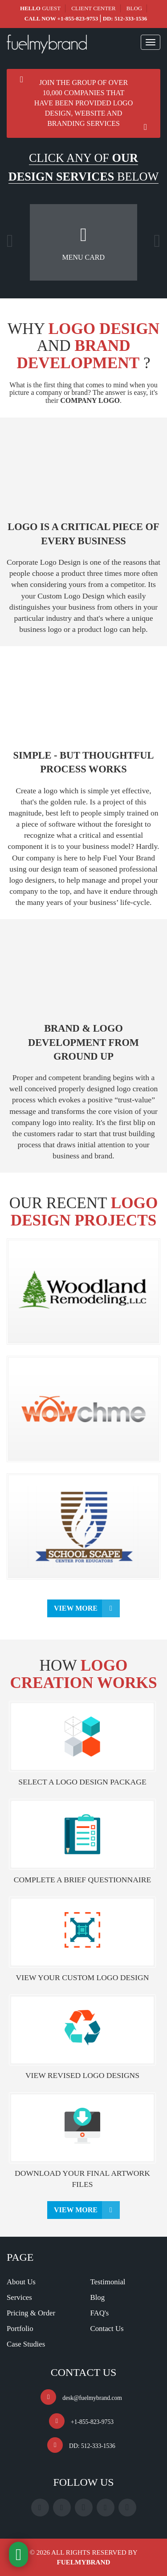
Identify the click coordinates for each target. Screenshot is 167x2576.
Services (19, 2297)
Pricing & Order (31, 2313)
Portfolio (20, 2328)
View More (76, 1608)
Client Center (93, 8)
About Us (21, 2282)
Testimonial (108, 2282)
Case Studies (26, 2344)
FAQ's (99, 2313)
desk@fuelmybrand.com (92, 2398)
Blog (134, 8)
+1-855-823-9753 (77, 18)
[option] (84, 242)
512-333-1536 (130, 18)
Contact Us (107, 2328)
